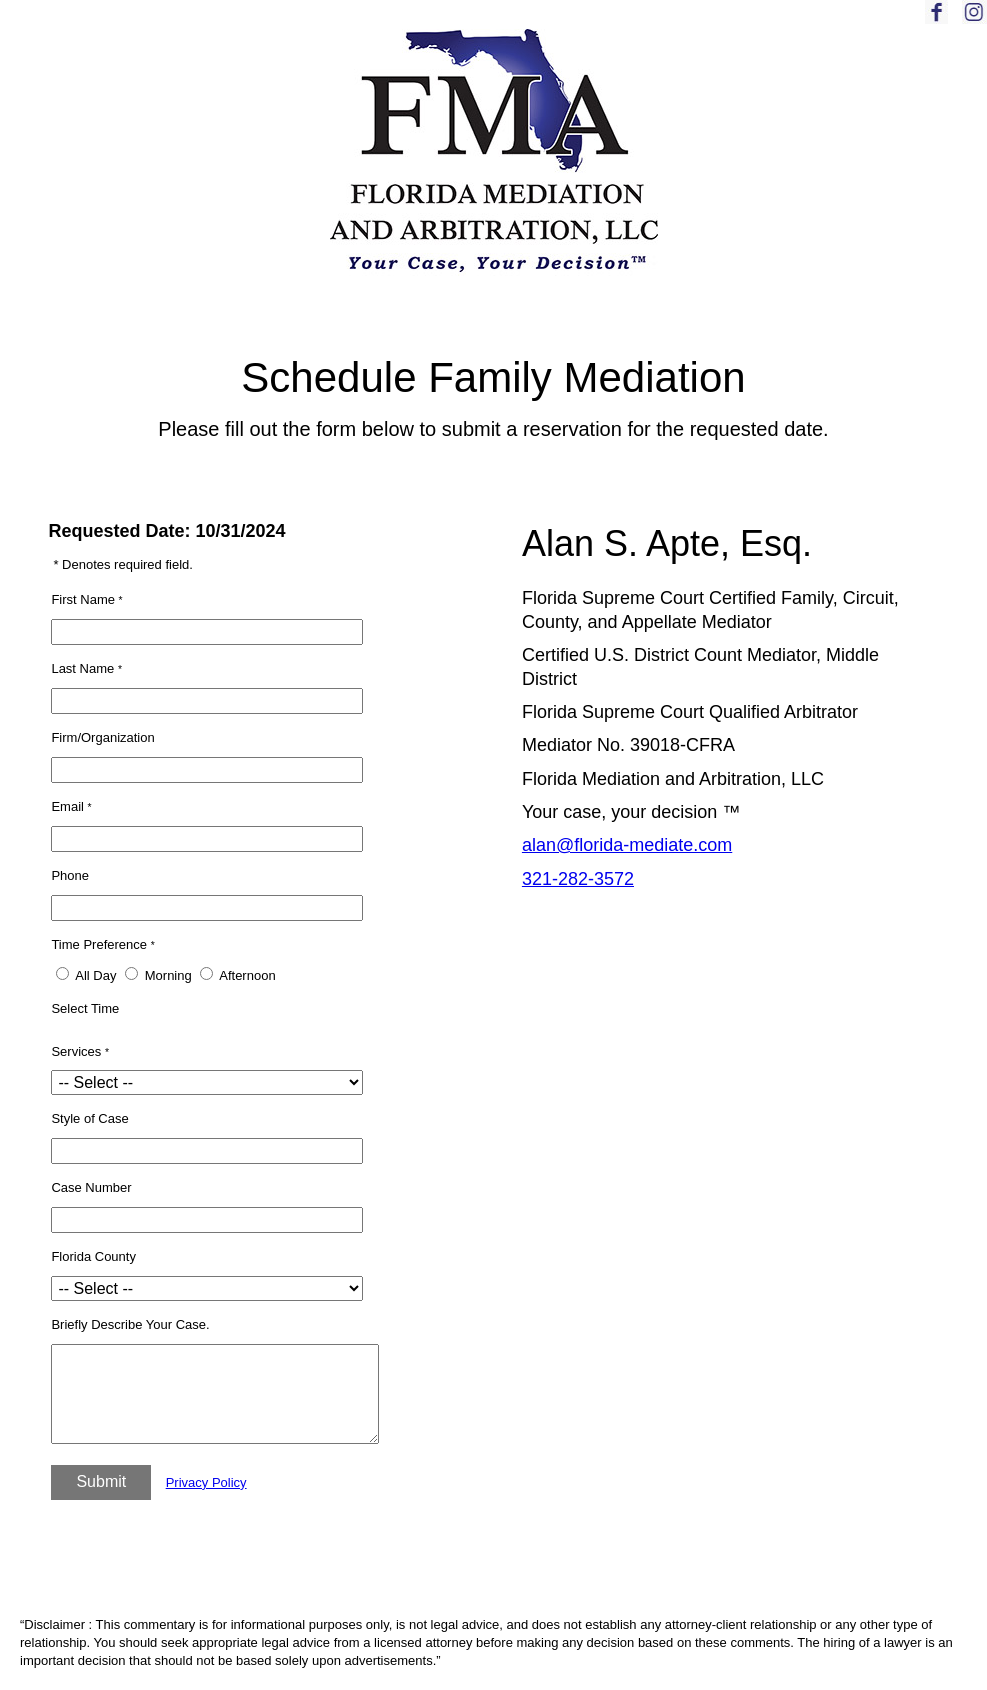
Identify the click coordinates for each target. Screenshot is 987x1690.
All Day (95, 975)
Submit (101, 1481)
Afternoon (247, 975)
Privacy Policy (206, 1482)
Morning (168, 975)
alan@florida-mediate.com (627, 845)
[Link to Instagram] (974, 19)
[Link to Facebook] (941, 19)
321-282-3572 (578, 879)
